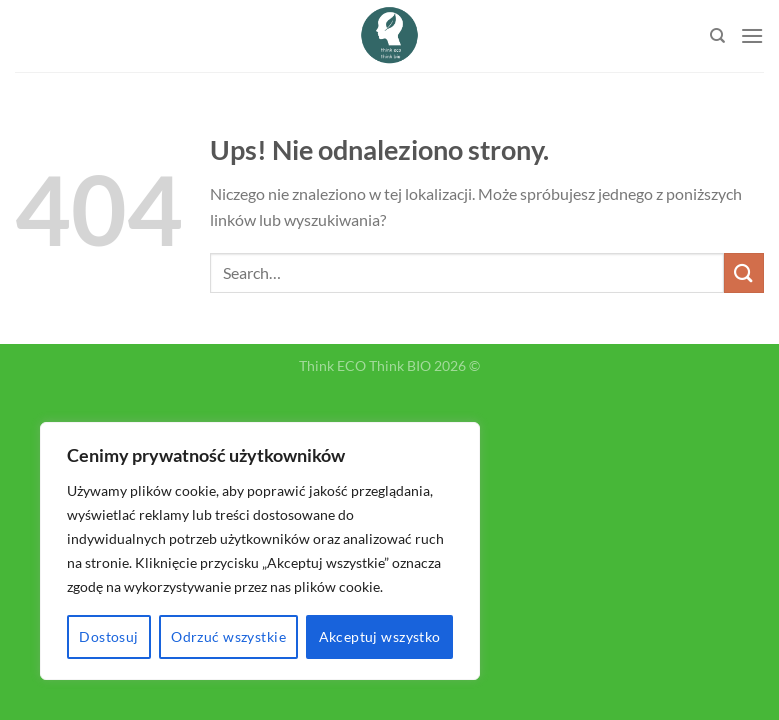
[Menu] (752, 35)
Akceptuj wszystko (380, 636)
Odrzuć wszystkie (228, 636)
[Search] (717, 36)
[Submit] (744, 272)
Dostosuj (108, 636)
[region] (260, 551)
